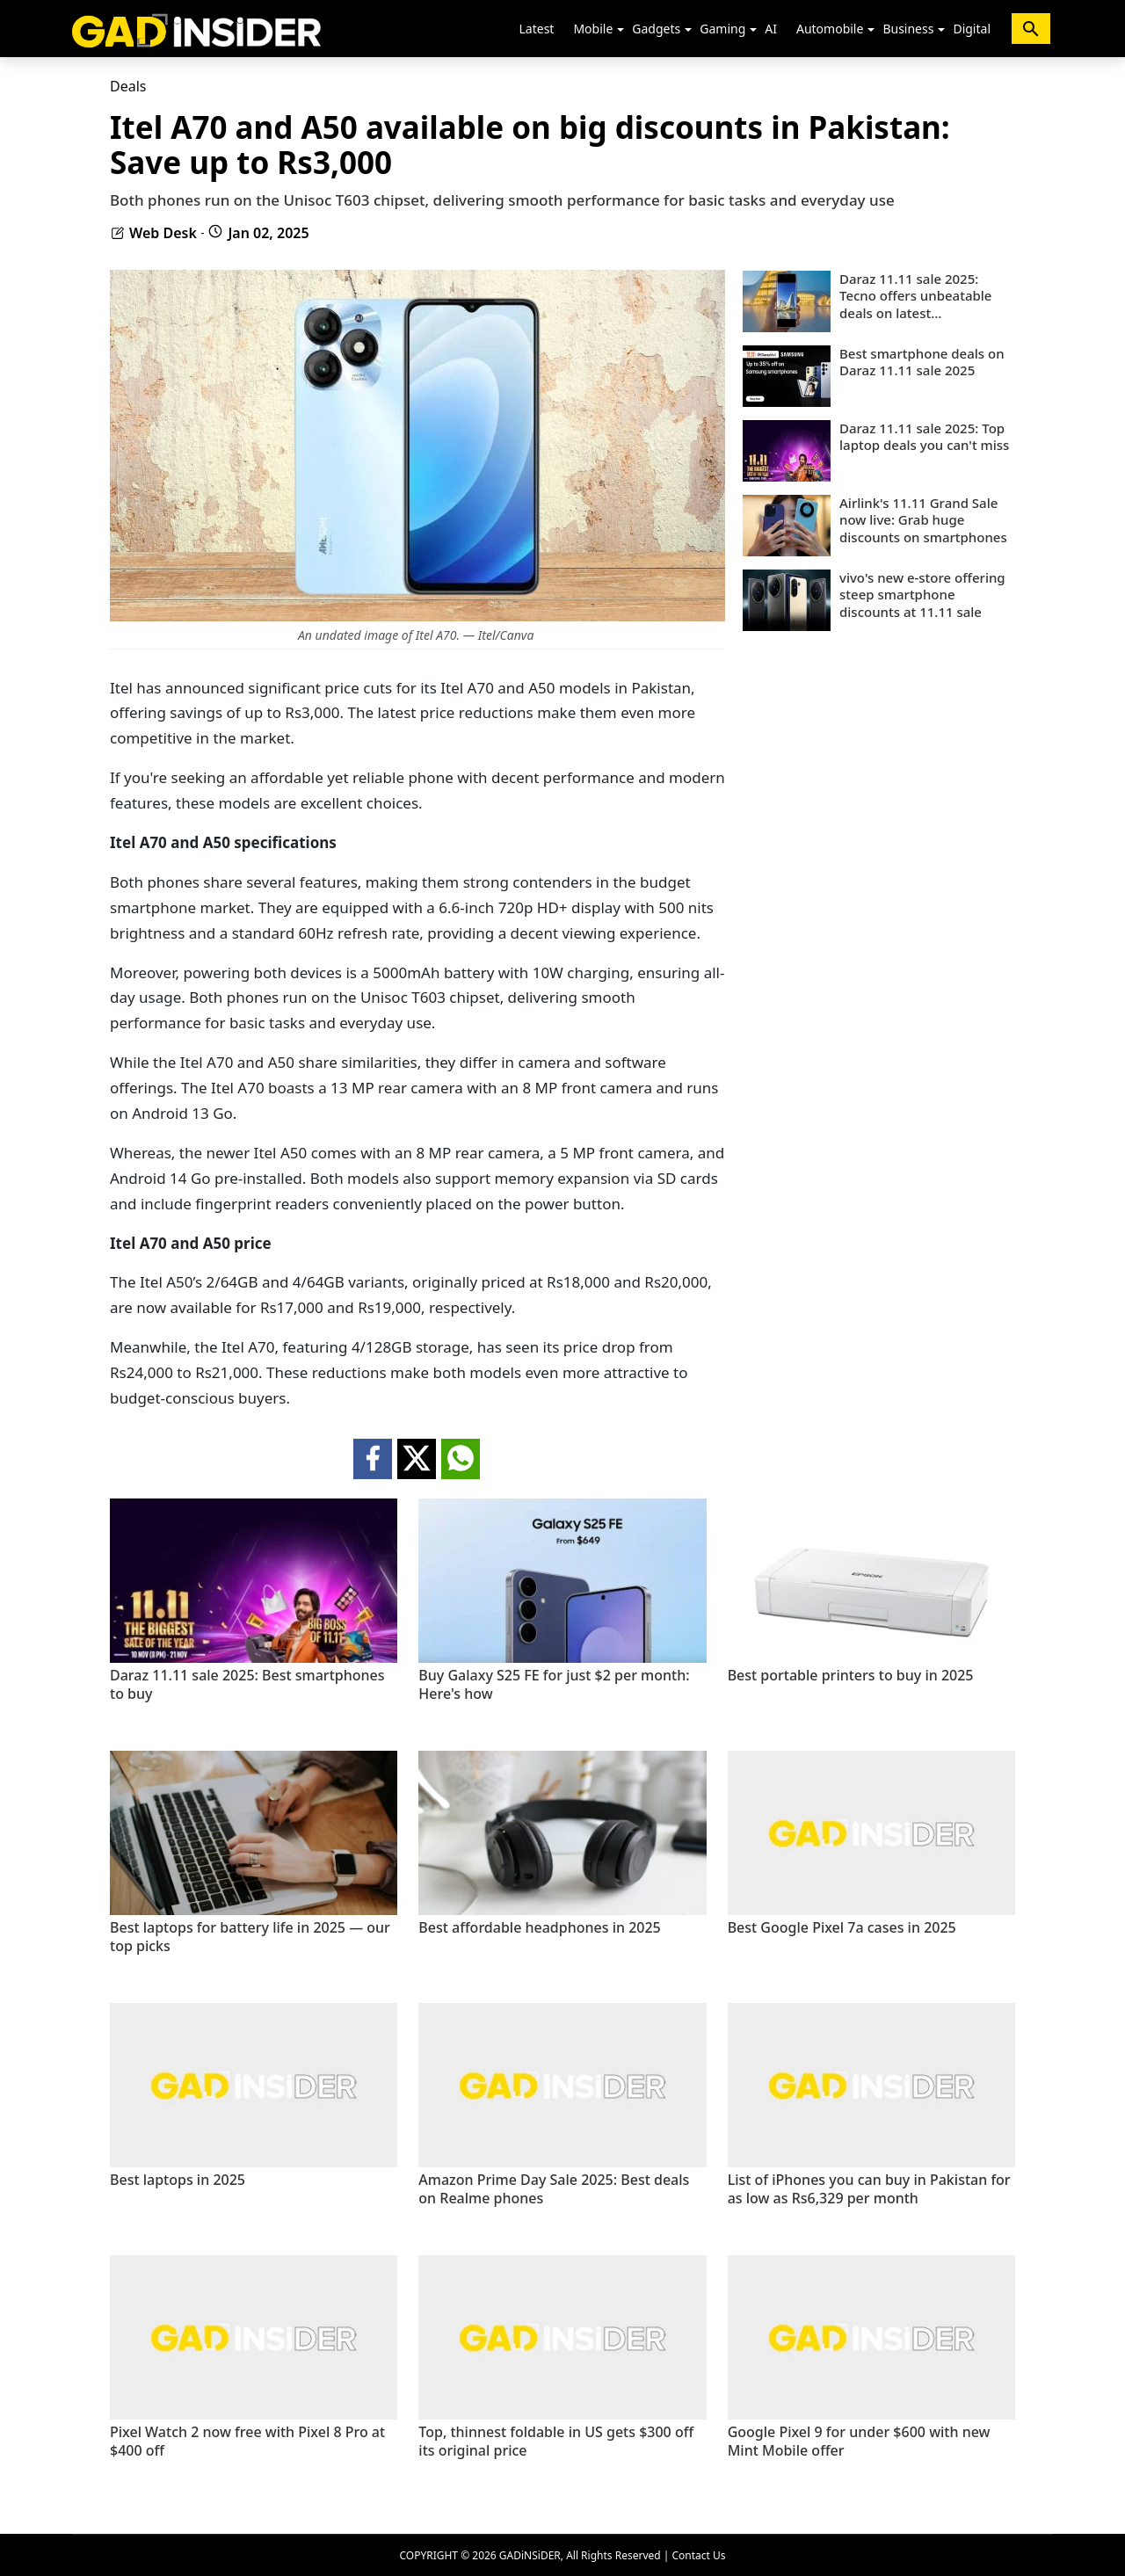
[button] (620, 30)
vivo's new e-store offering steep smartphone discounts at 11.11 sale (922, 595)
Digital (972, 28)
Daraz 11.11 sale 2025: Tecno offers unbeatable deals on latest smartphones (915, 297)
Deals (128, 86)
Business (907, 28)
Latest (537, 28)
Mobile (593, 28)
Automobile (829, 28)
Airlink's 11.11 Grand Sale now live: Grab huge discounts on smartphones (923, 520)
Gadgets (656, 28)
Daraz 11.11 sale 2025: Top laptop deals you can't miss (924, 437)
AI (771, 28)
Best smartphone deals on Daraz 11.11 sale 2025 (922, 362)
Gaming (722, 28)
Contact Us (698, 2555)
